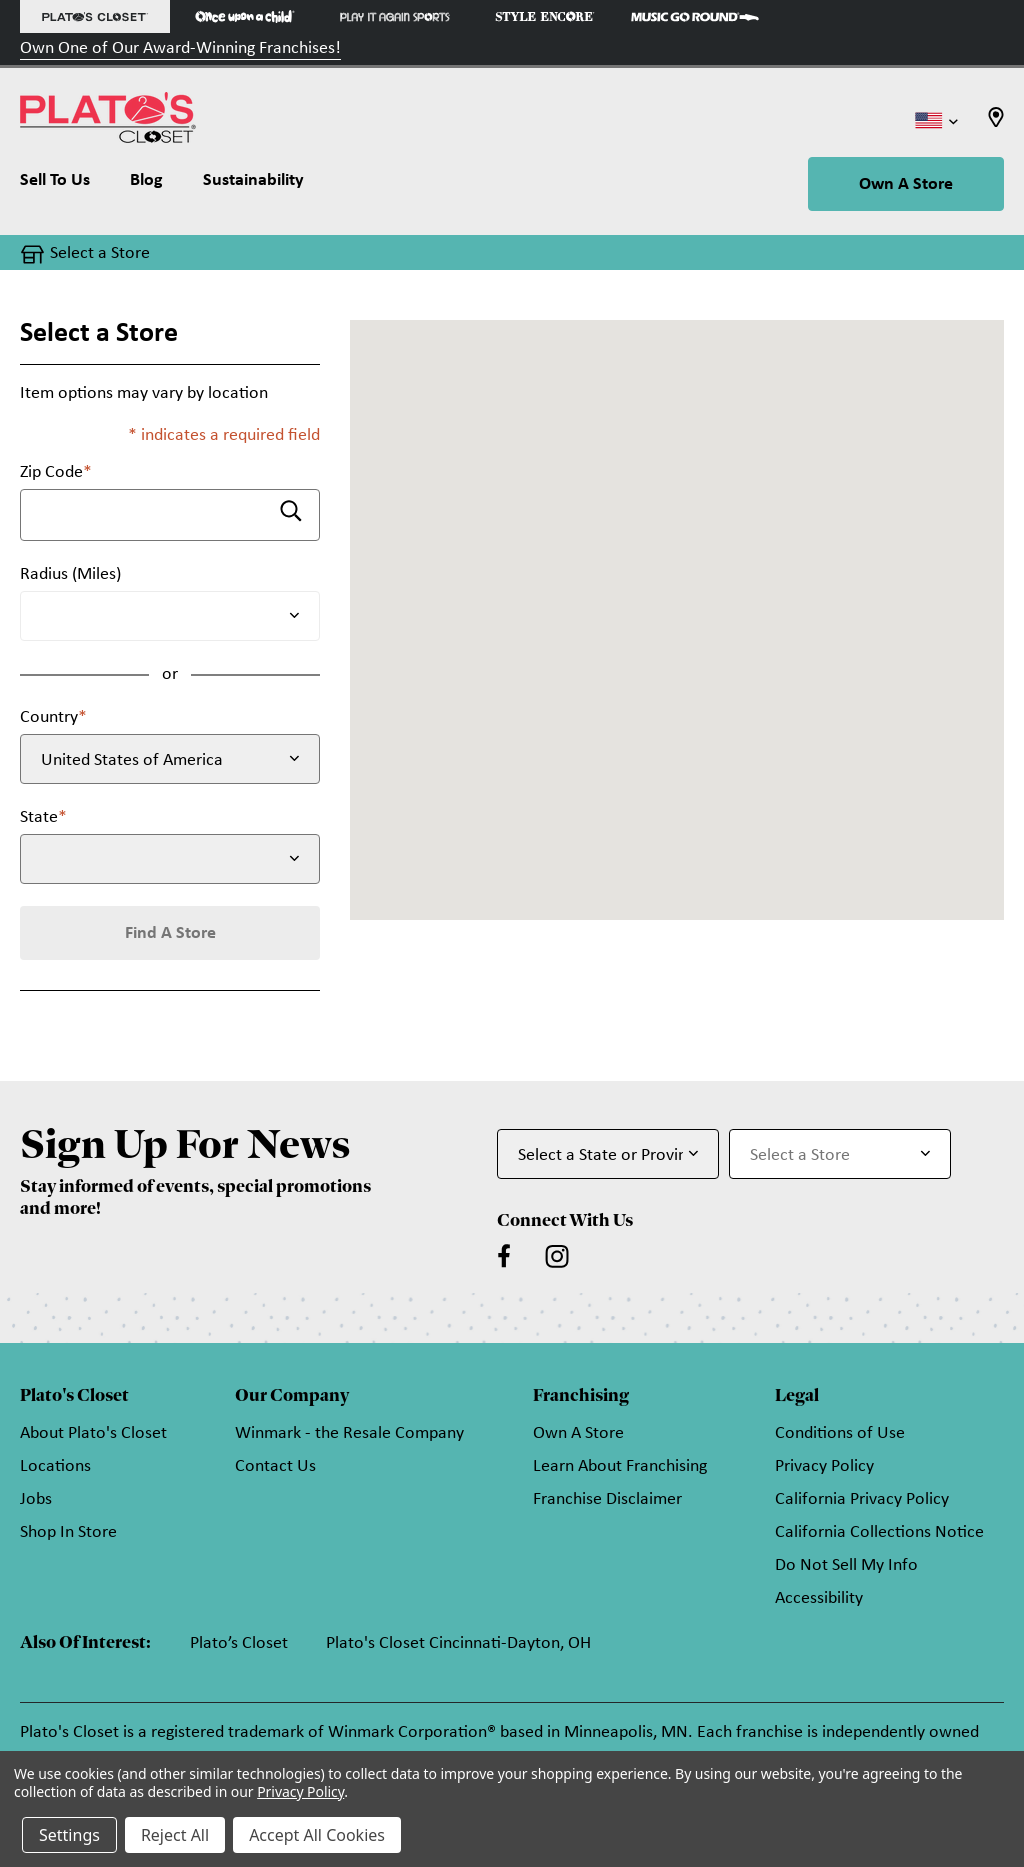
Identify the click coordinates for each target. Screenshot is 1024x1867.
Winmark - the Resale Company (349, 1433)
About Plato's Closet (93, 1433)
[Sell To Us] (65, 185)
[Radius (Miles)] (170, 616)
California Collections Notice (879, 1532)
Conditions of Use (840, 1433)
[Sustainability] (253, 185)
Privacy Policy (824, 1466)
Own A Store (906, 184)
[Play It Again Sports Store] (395, 16)
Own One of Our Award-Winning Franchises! (180, 48)
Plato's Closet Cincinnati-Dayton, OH (458, 1643)
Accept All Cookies (317, 1835)
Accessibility (819, 1598)
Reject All (175, 1835)
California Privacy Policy (862, 1499)
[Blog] (146, 185)
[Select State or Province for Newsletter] (608, 1154)
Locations (55, 1466)
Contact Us (275, 1466)
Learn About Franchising (620, 1466)
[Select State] (170, 859)
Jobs (36, 1499)
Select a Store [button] (100, 253)
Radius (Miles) (70, 574)
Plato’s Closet (239, 1643)
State (43, 817)
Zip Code (56, 472)
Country (53, 717)
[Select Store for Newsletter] (840, 1154)
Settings (69, 1835)
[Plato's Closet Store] (95, 16)
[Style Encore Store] (545, 16)
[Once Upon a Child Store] (245, 16)
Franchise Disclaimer (607, 1499)
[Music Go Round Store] (695, 16)
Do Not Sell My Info (846, 1565)
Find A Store (170, 933)
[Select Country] (170, 759)
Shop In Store (68, 1532)
